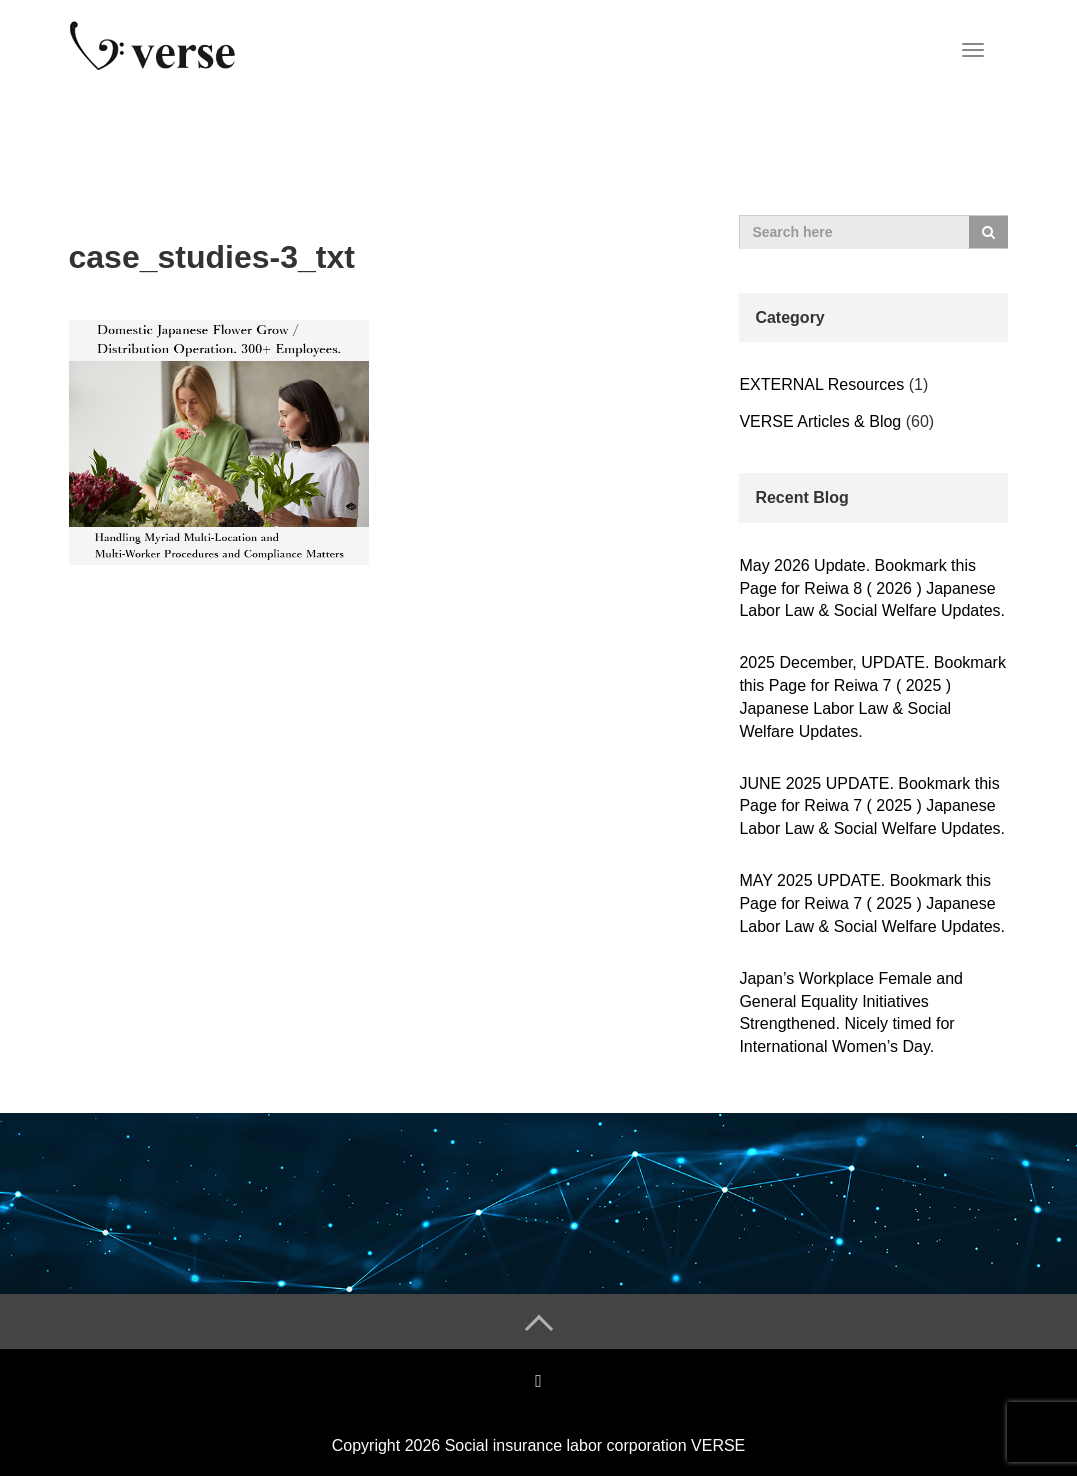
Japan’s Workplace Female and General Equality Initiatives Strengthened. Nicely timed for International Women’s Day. (851, 1013)
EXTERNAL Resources (821, 384)
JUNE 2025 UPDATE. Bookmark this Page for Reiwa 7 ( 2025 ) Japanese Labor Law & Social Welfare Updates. (872, 806)
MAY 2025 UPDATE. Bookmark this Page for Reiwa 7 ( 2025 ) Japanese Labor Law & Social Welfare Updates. (872, 903)
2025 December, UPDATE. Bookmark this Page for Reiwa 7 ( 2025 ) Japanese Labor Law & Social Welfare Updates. (872, 697)
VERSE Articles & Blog (820, 421)
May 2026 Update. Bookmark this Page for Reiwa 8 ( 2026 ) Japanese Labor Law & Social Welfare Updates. (872, 588)
